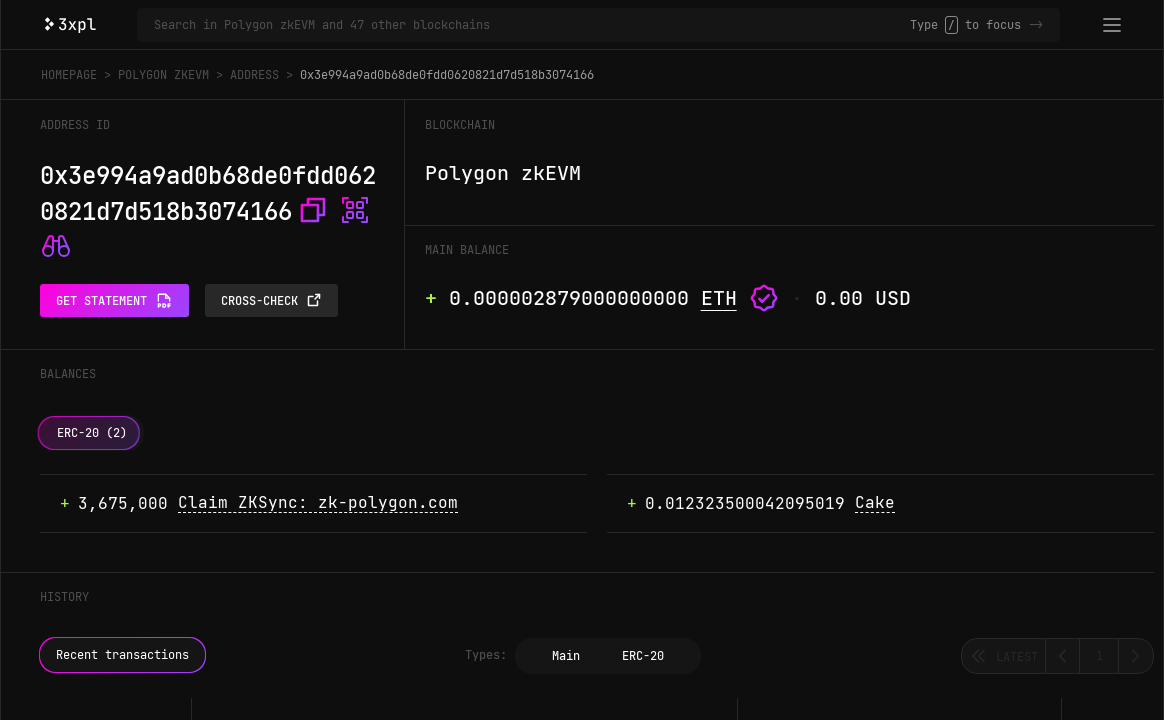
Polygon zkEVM (163, 75)
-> (1036, 25)
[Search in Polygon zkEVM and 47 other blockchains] (532, 25)
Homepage (69, 75)
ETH (719, 298)
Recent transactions (122, 655)
